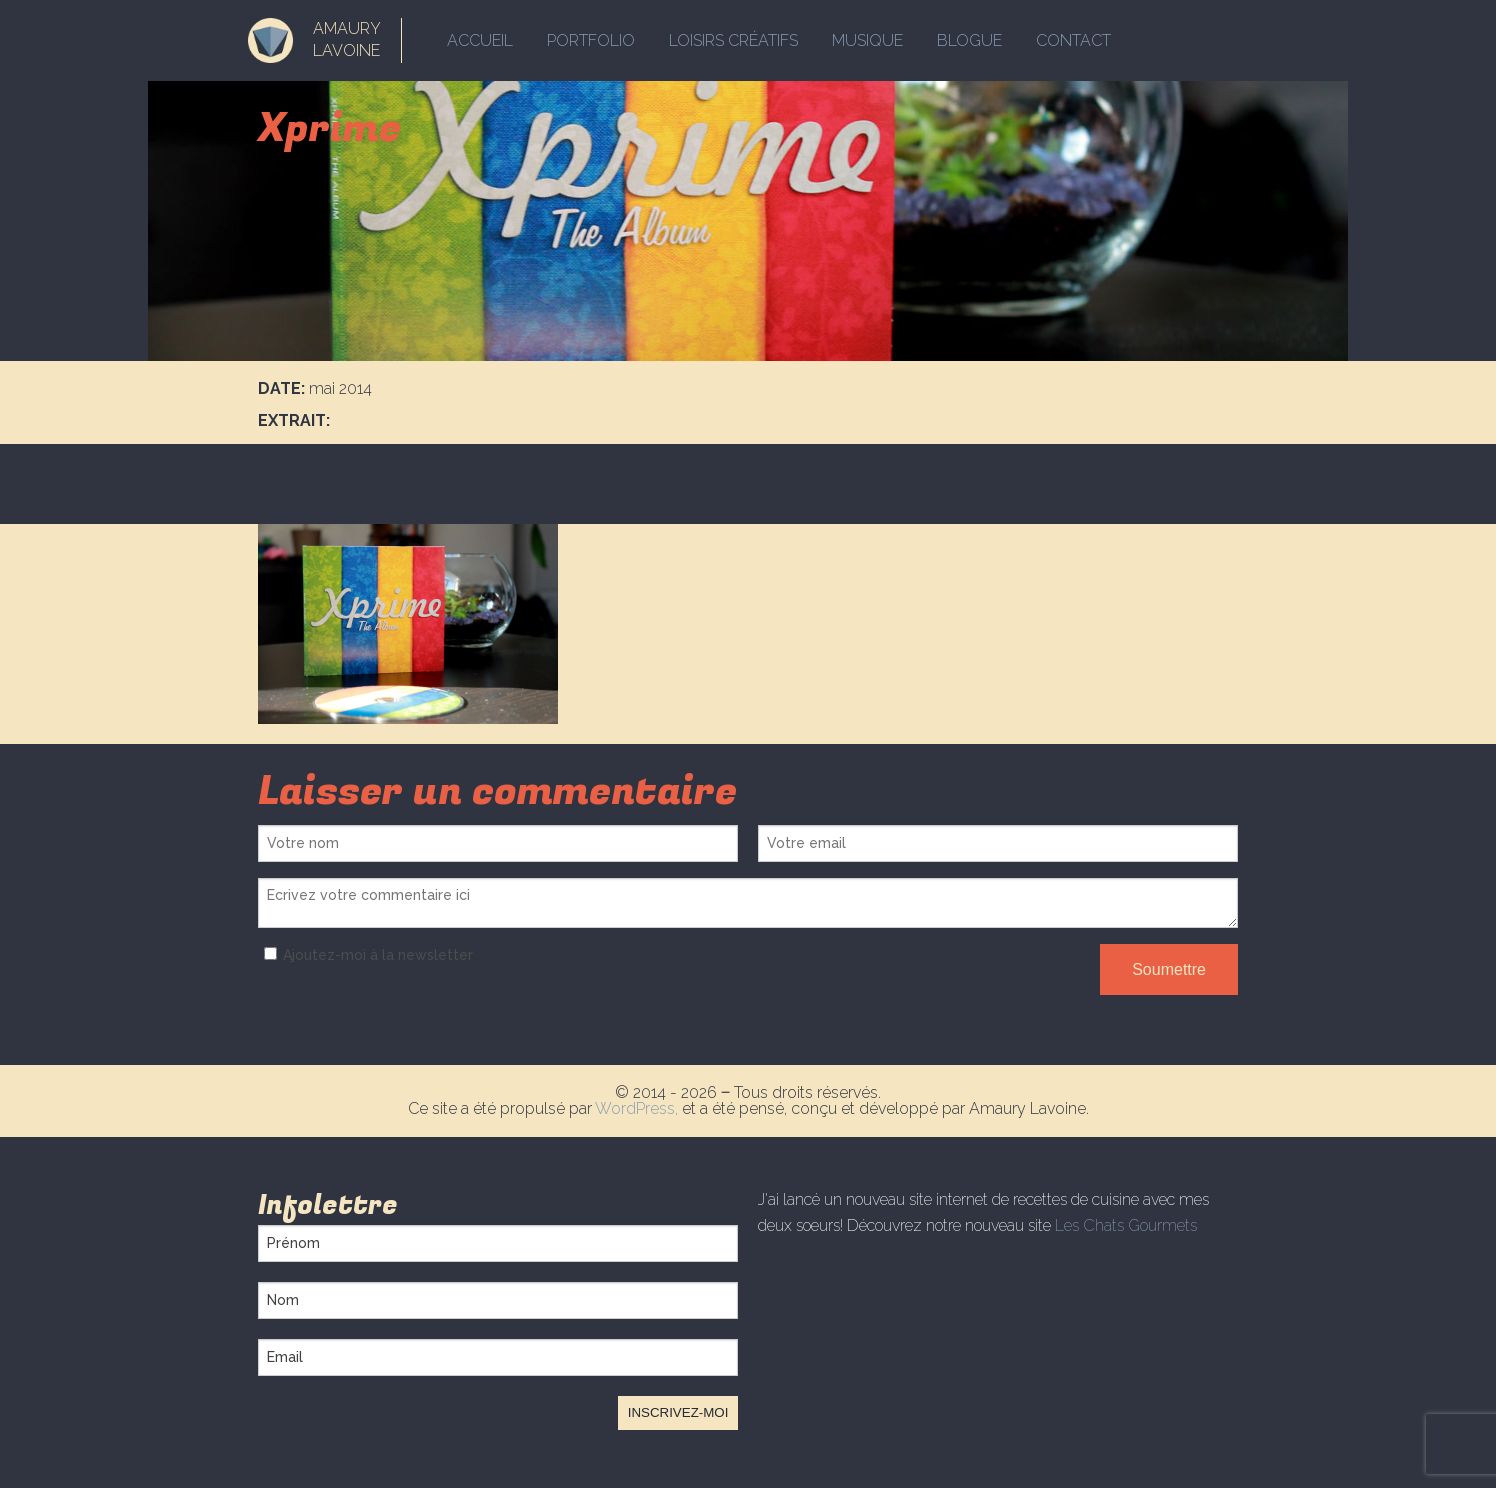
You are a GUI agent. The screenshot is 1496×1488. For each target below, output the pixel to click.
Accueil (480, 40)
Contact (1073, 40)
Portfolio (591, 40)
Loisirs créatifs (733, 40)
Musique (867, 40)
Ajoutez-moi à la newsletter (365, 955)
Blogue (969, 40)
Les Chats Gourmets (1126, 1225)
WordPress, (638, 1108)
